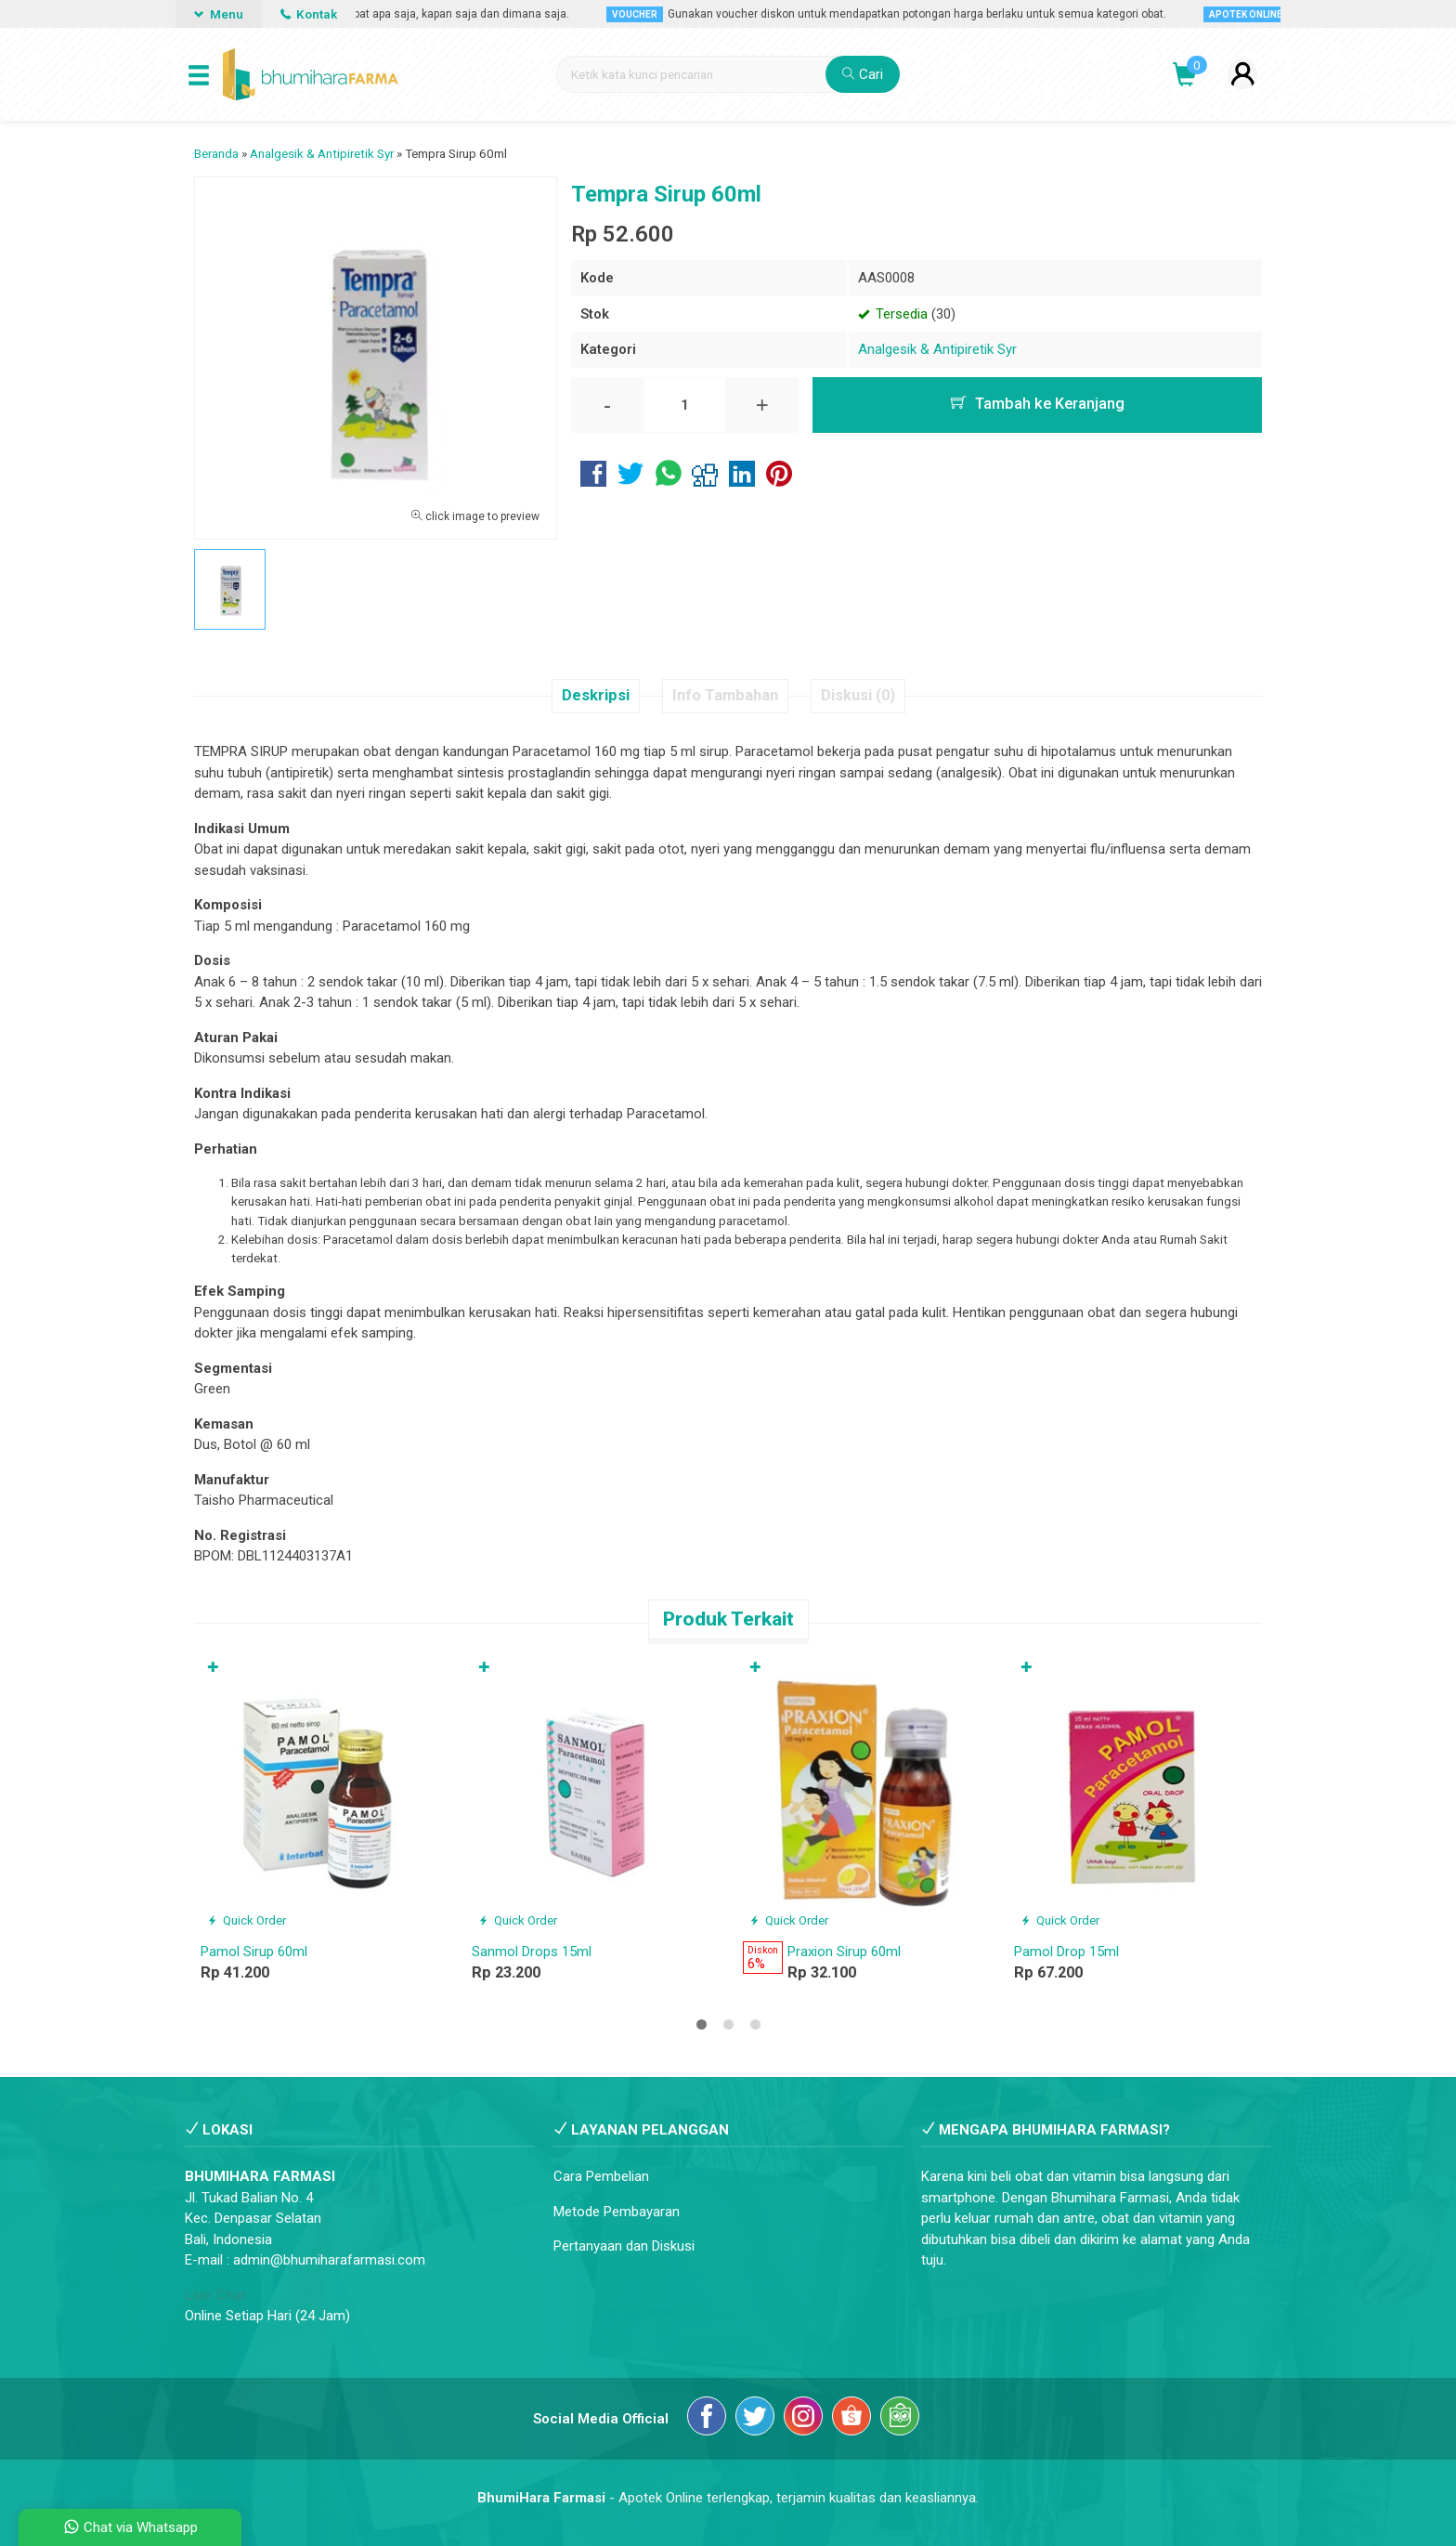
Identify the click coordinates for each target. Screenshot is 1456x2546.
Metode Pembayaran (616, 2211)
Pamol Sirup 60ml (254, 1951)
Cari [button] (862, 74)
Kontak (308, 14)
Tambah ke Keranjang (1037, 403)
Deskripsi (596, 695)
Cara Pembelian (601, 2176)
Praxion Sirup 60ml (844, 1951)
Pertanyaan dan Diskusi (624, 2246)
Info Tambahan (725, 695)
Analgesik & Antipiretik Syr (937, 349)
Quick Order (246, 1920)
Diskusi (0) (858, 695)
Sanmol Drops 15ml (532, 1951)
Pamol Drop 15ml (1066, 1951)
